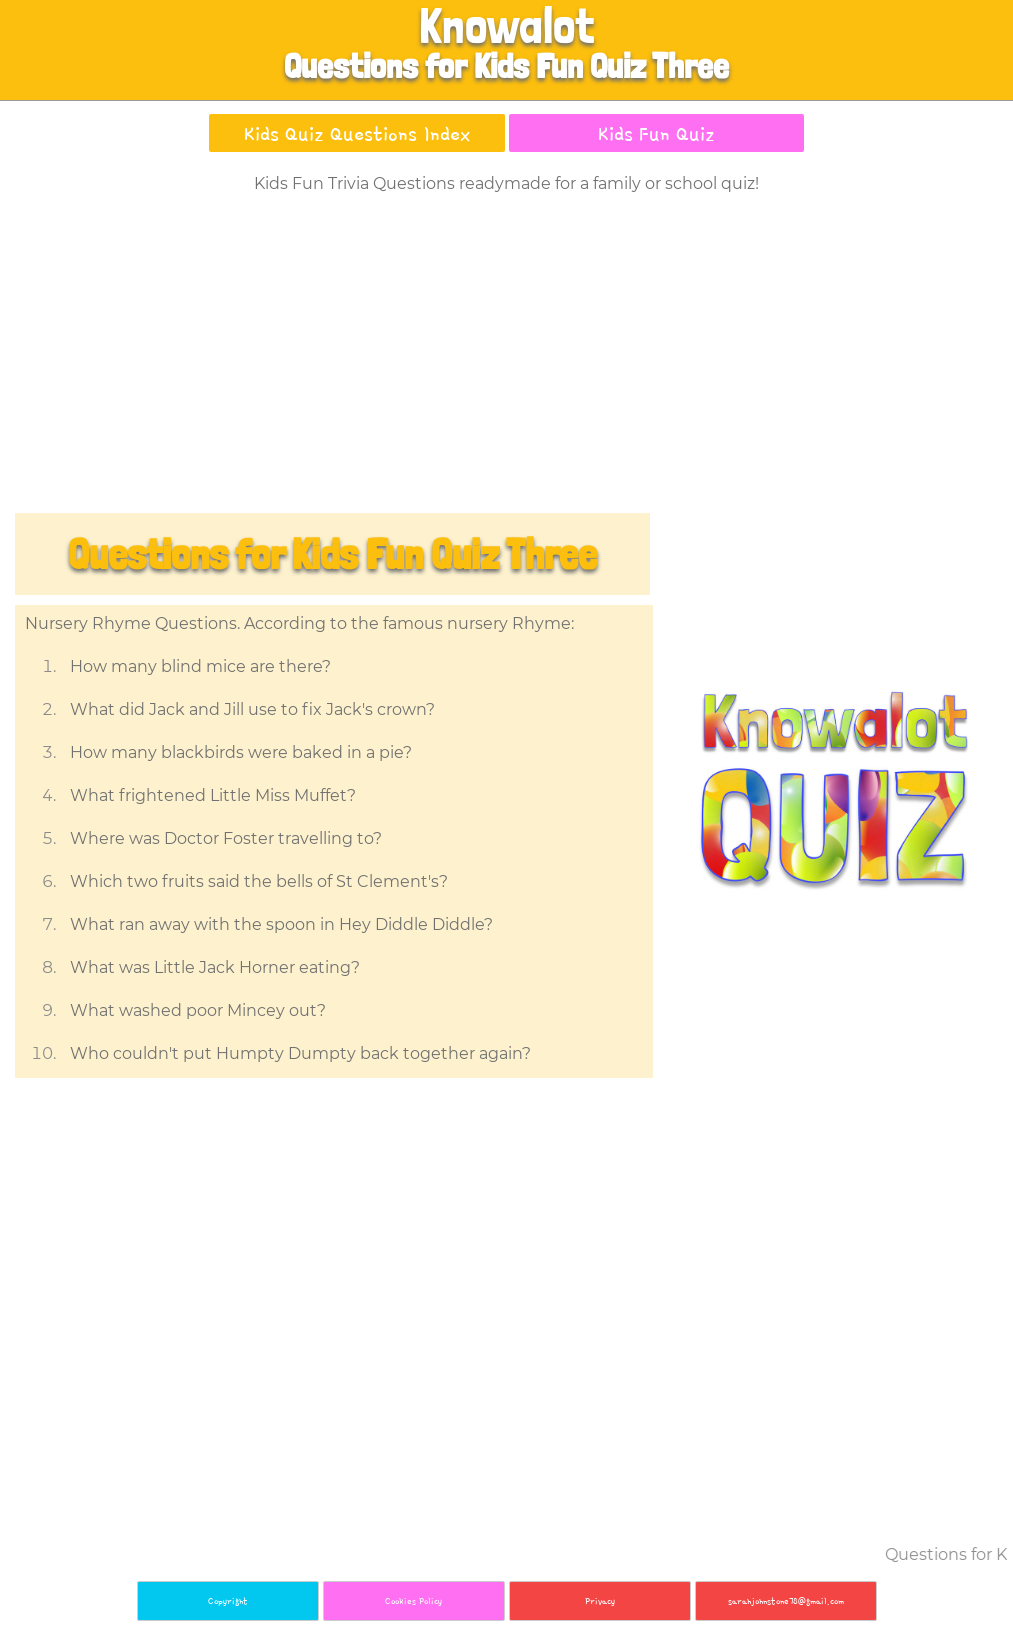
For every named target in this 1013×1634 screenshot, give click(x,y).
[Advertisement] (507, 358)
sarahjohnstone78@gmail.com (786, 1600)
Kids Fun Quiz (656, 133)
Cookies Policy (413, 1600)
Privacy (600, 1600)
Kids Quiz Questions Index (357, 133)
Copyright (228, 1600)
